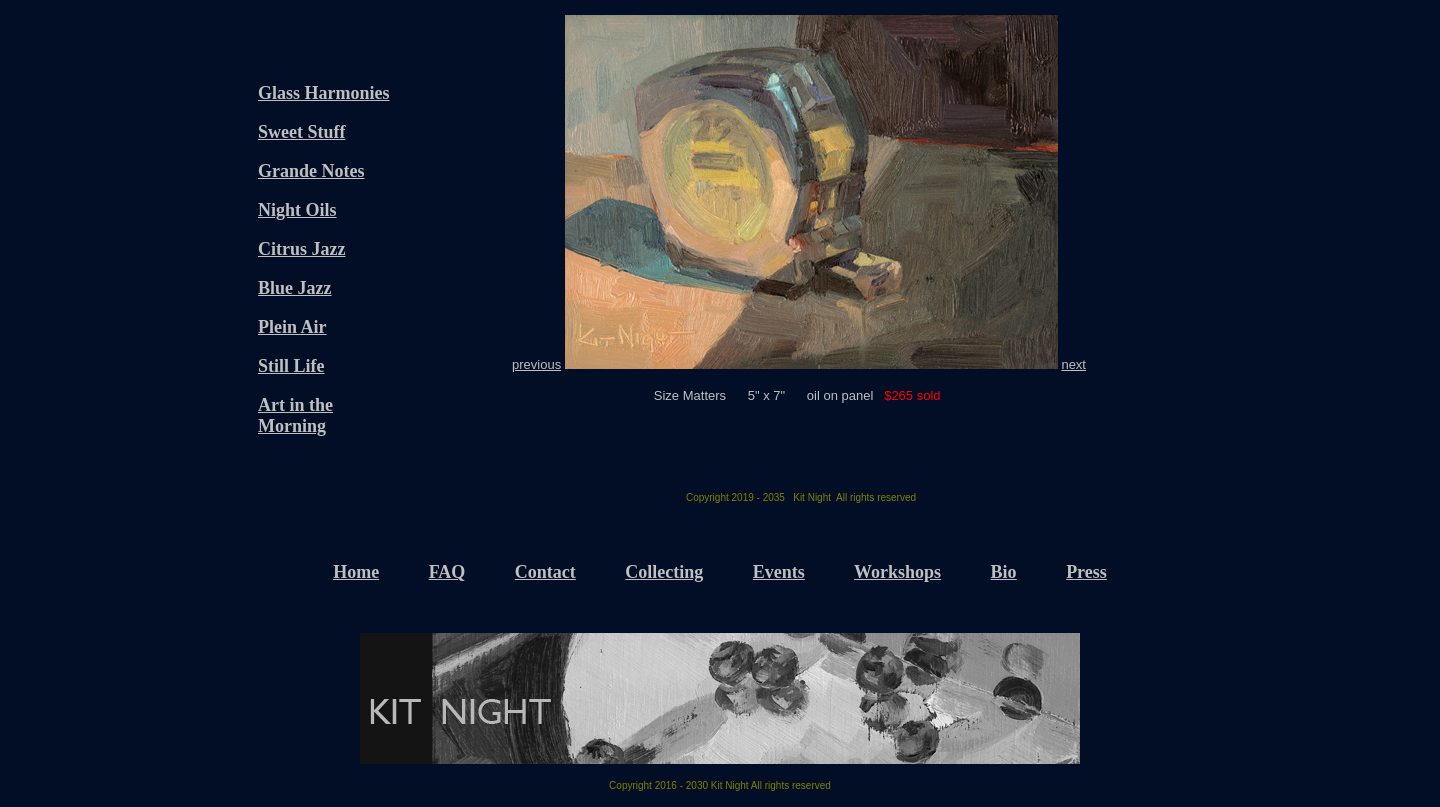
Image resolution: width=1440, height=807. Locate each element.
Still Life (291, 366)
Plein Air (292, 327)
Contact (545, 572)
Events (779, 572)
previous (536, 364)
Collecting (664, 572)
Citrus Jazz (301, 249)
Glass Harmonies (324, 93)
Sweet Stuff (302, 132)
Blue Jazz (295, 288)
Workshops (897, 572)
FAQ (447, 572)
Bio (1004, 572)
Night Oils (297, 210)
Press (1086, 572)
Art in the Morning (295, 415)
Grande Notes (311, 171)
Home (356, 572)
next (1073, 364)
